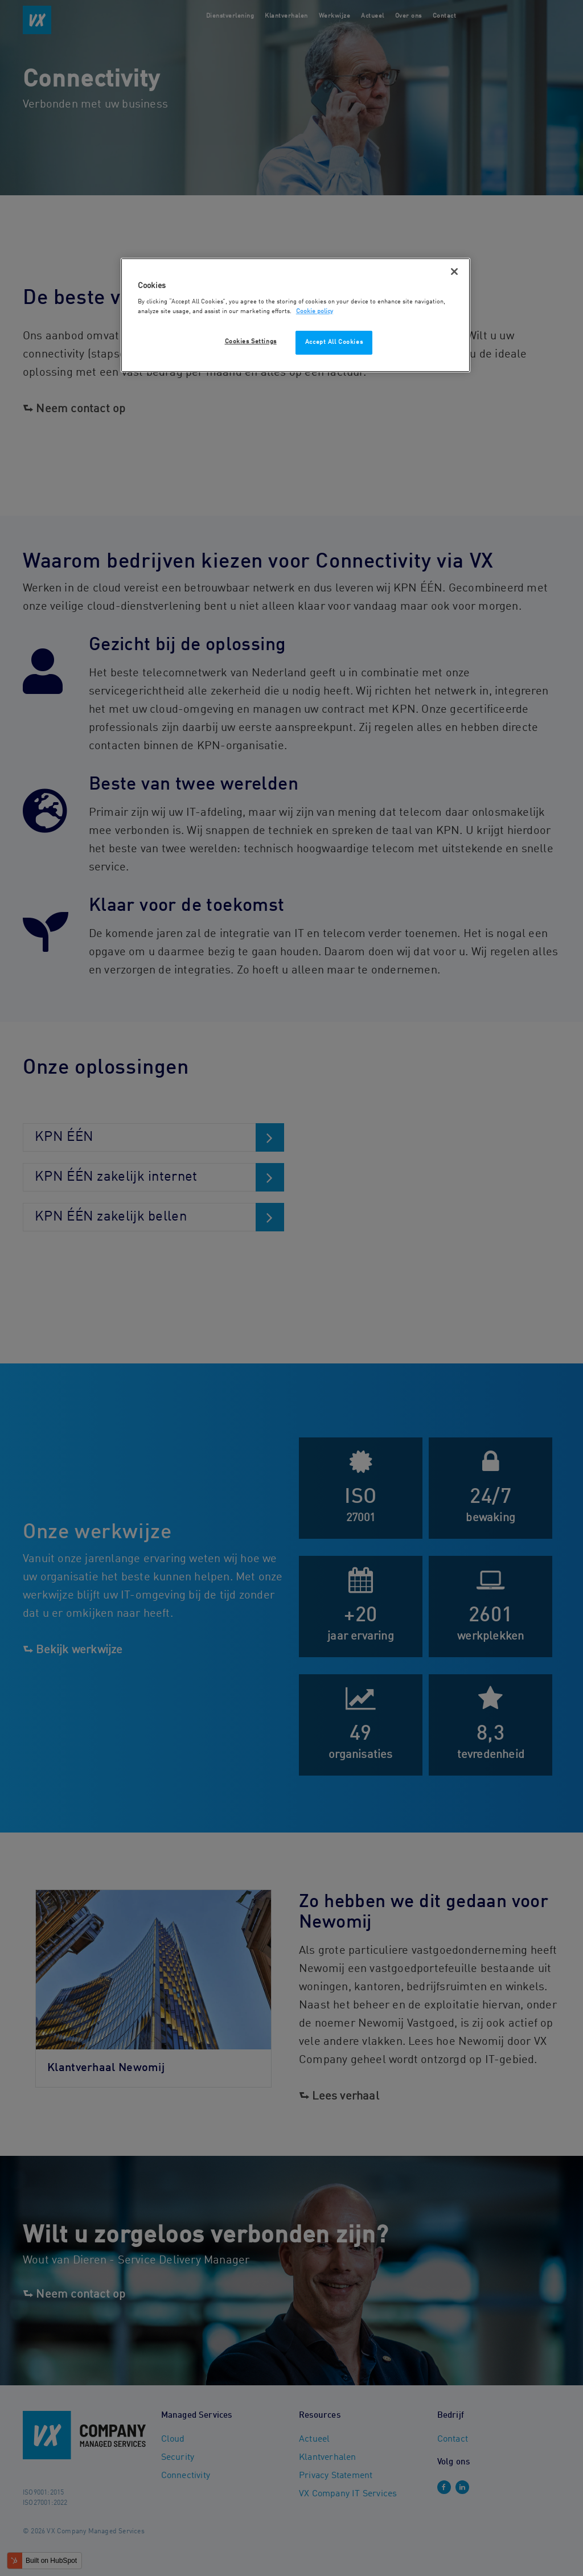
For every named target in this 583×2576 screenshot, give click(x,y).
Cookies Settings (251, 341)
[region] (295, 315)
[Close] (454, 271)
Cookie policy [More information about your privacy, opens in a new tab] (314, 311)
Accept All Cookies (334, 342)
